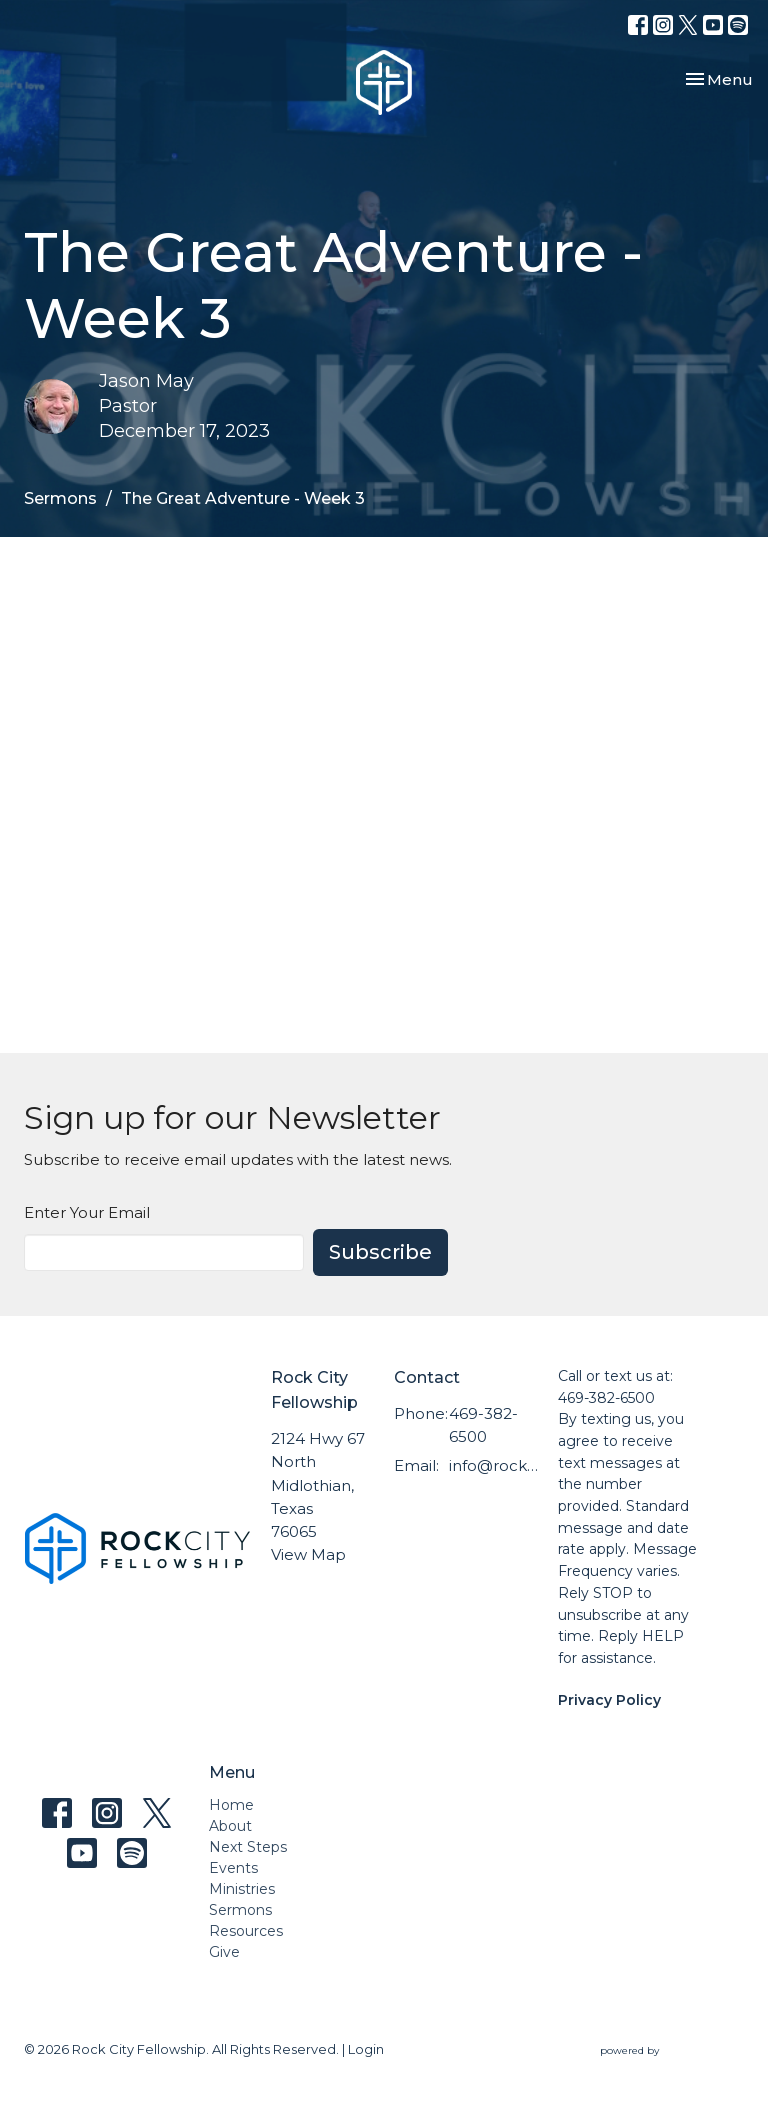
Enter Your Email (87, 1212)
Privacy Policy (609, 1700)
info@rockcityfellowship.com (493, 1465)
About (230, 1826)
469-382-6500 (483, 1425)
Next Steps (248, 1847)
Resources (246, 1931)
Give (224, 1952)
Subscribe (380, 1252)
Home (231, 1805)
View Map (308, 1554)
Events (233, 1868)
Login (366, 2049)
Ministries (242, 1889)
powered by (672, 2050)
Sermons (60, 498)
